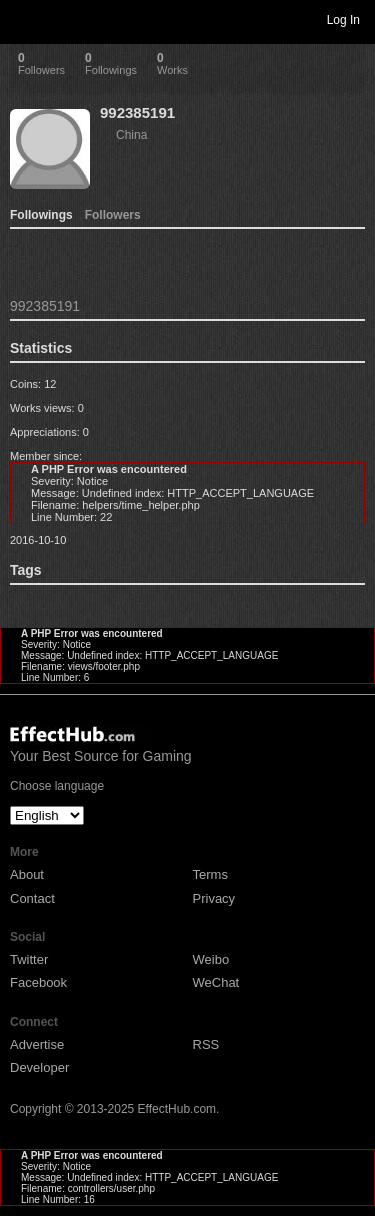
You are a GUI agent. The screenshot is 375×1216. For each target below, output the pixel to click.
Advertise (37, 1044)
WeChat (216, 982)
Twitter (29, 959)
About (27, 874)
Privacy (214, 898)
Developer (39, 1067)
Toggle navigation (24, 19)
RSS (206, 1044)
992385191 (137, 112)
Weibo (211, 959)
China (131, 135)
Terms (210, 874)
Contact (32, 898)
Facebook (38, 982)
